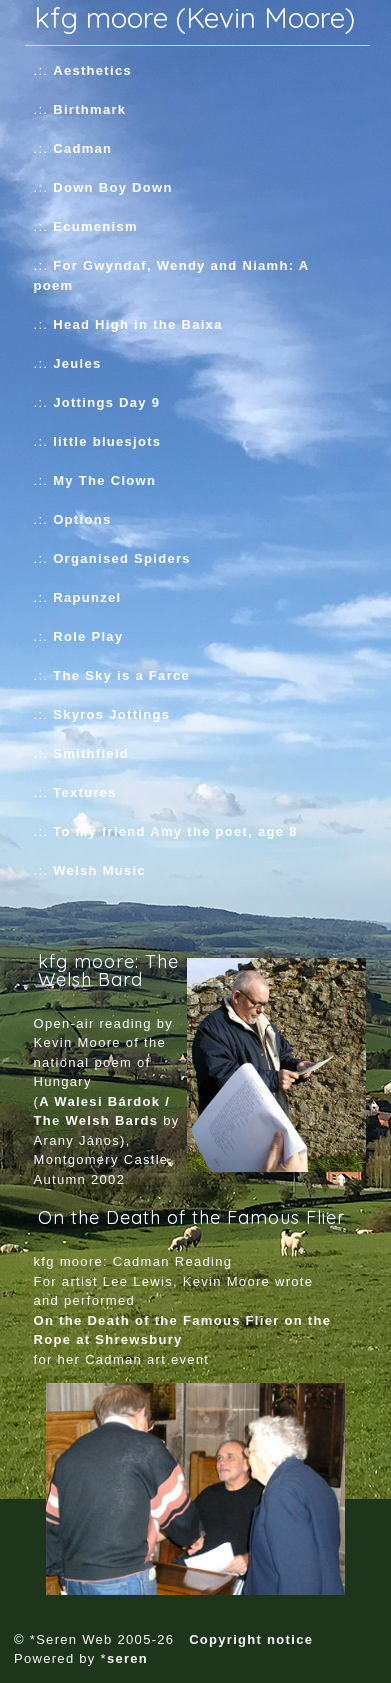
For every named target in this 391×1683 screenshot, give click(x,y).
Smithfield (91, 753)
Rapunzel (87, 597)
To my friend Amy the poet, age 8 (175, 831)
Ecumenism (95, 226)
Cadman (82, 148)
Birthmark (89, 109)
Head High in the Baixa (137, 324)
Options (82, 519)
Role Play (88, 636)
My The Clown (104, 480)
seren (127, 1658)
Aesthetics (92, 70)
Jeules (77, 363)
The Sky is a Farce (121, 675)
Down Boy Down (112, 187)
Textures (85, 792)
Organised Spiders (122, 558)
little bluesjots (107, 441)
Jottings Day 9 (106, 402)
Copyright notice (251, 1639)
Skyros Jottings (111, 714)
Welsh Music (99, 870)
